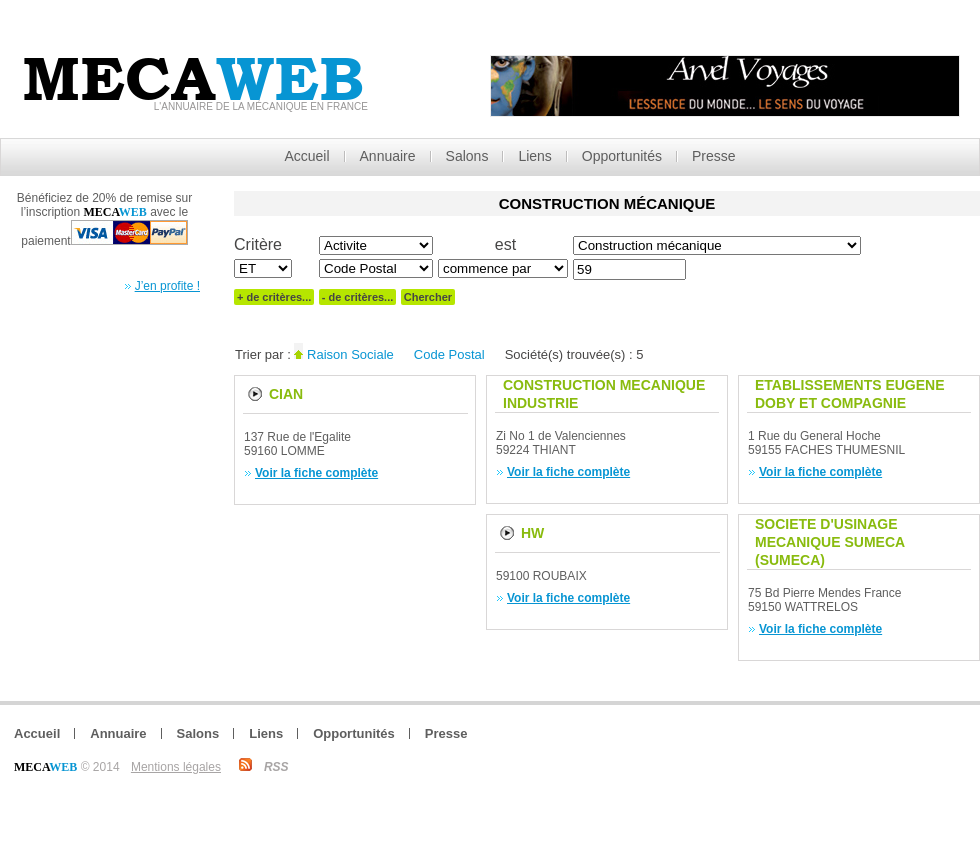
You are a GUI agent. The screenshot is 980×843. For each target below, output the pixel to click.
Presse (714, 156)
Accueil (306, 156)
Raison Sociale (350, 354)
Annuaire (388, 156)
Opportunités (622, 156)
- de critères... (358, 297)
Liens (534, 156)
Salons (467, 156)
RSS (276, 767)
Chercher (428, 297)
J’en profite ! (167, 286)
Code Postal (449, 354)
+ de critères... (274, 297)
